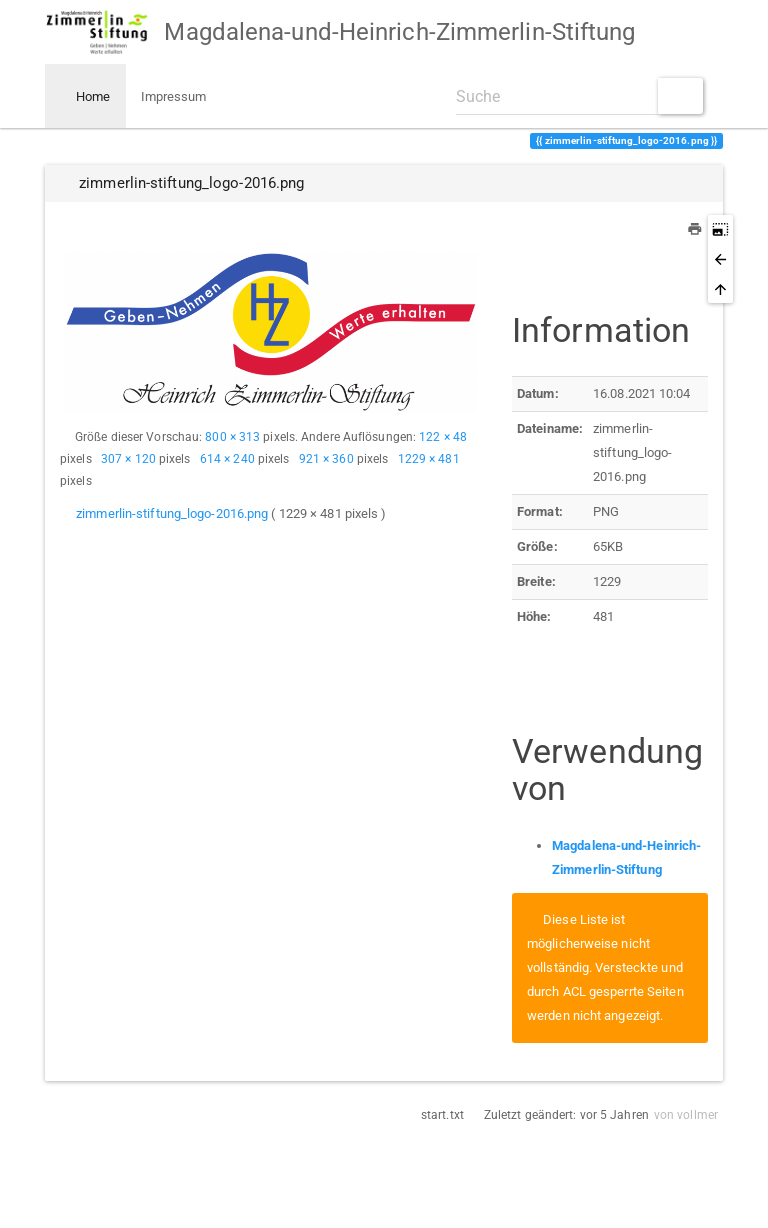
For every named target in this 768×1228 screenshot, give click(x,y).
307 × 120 (128, 459)
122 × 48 (443, 437)
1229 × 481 (429, 459)
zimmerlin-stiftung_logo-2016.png (172, 513)
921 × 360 (326, 459)
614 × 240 (227, 459)
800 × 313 (232, 437)
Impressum (174, 96)
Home (92, 96)
